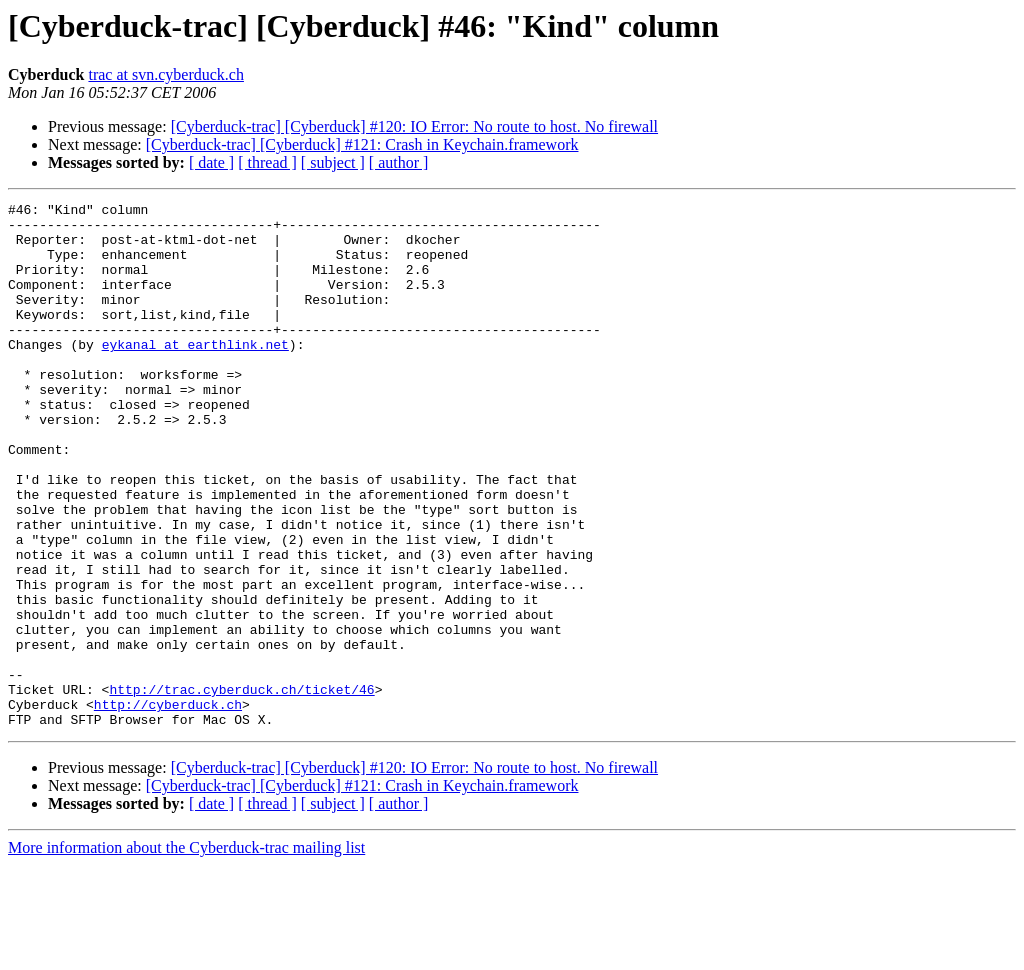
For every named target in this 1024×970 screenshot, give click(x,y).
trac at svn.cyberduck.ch (165, 74)
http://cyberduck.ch (168, 806)
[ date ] (211, 162)
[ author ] (399, 162)
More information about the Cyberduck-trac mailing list (186, 952)
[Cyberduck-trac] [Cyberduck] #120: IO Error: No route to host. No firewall (414, 126)
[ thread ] (267, 162)
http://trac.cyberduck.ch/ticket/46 (241, 788)
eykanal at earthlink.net (195, 374)
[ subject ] (333, 162)
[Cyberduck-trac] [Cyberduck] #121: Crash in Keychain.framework (362, 144)
